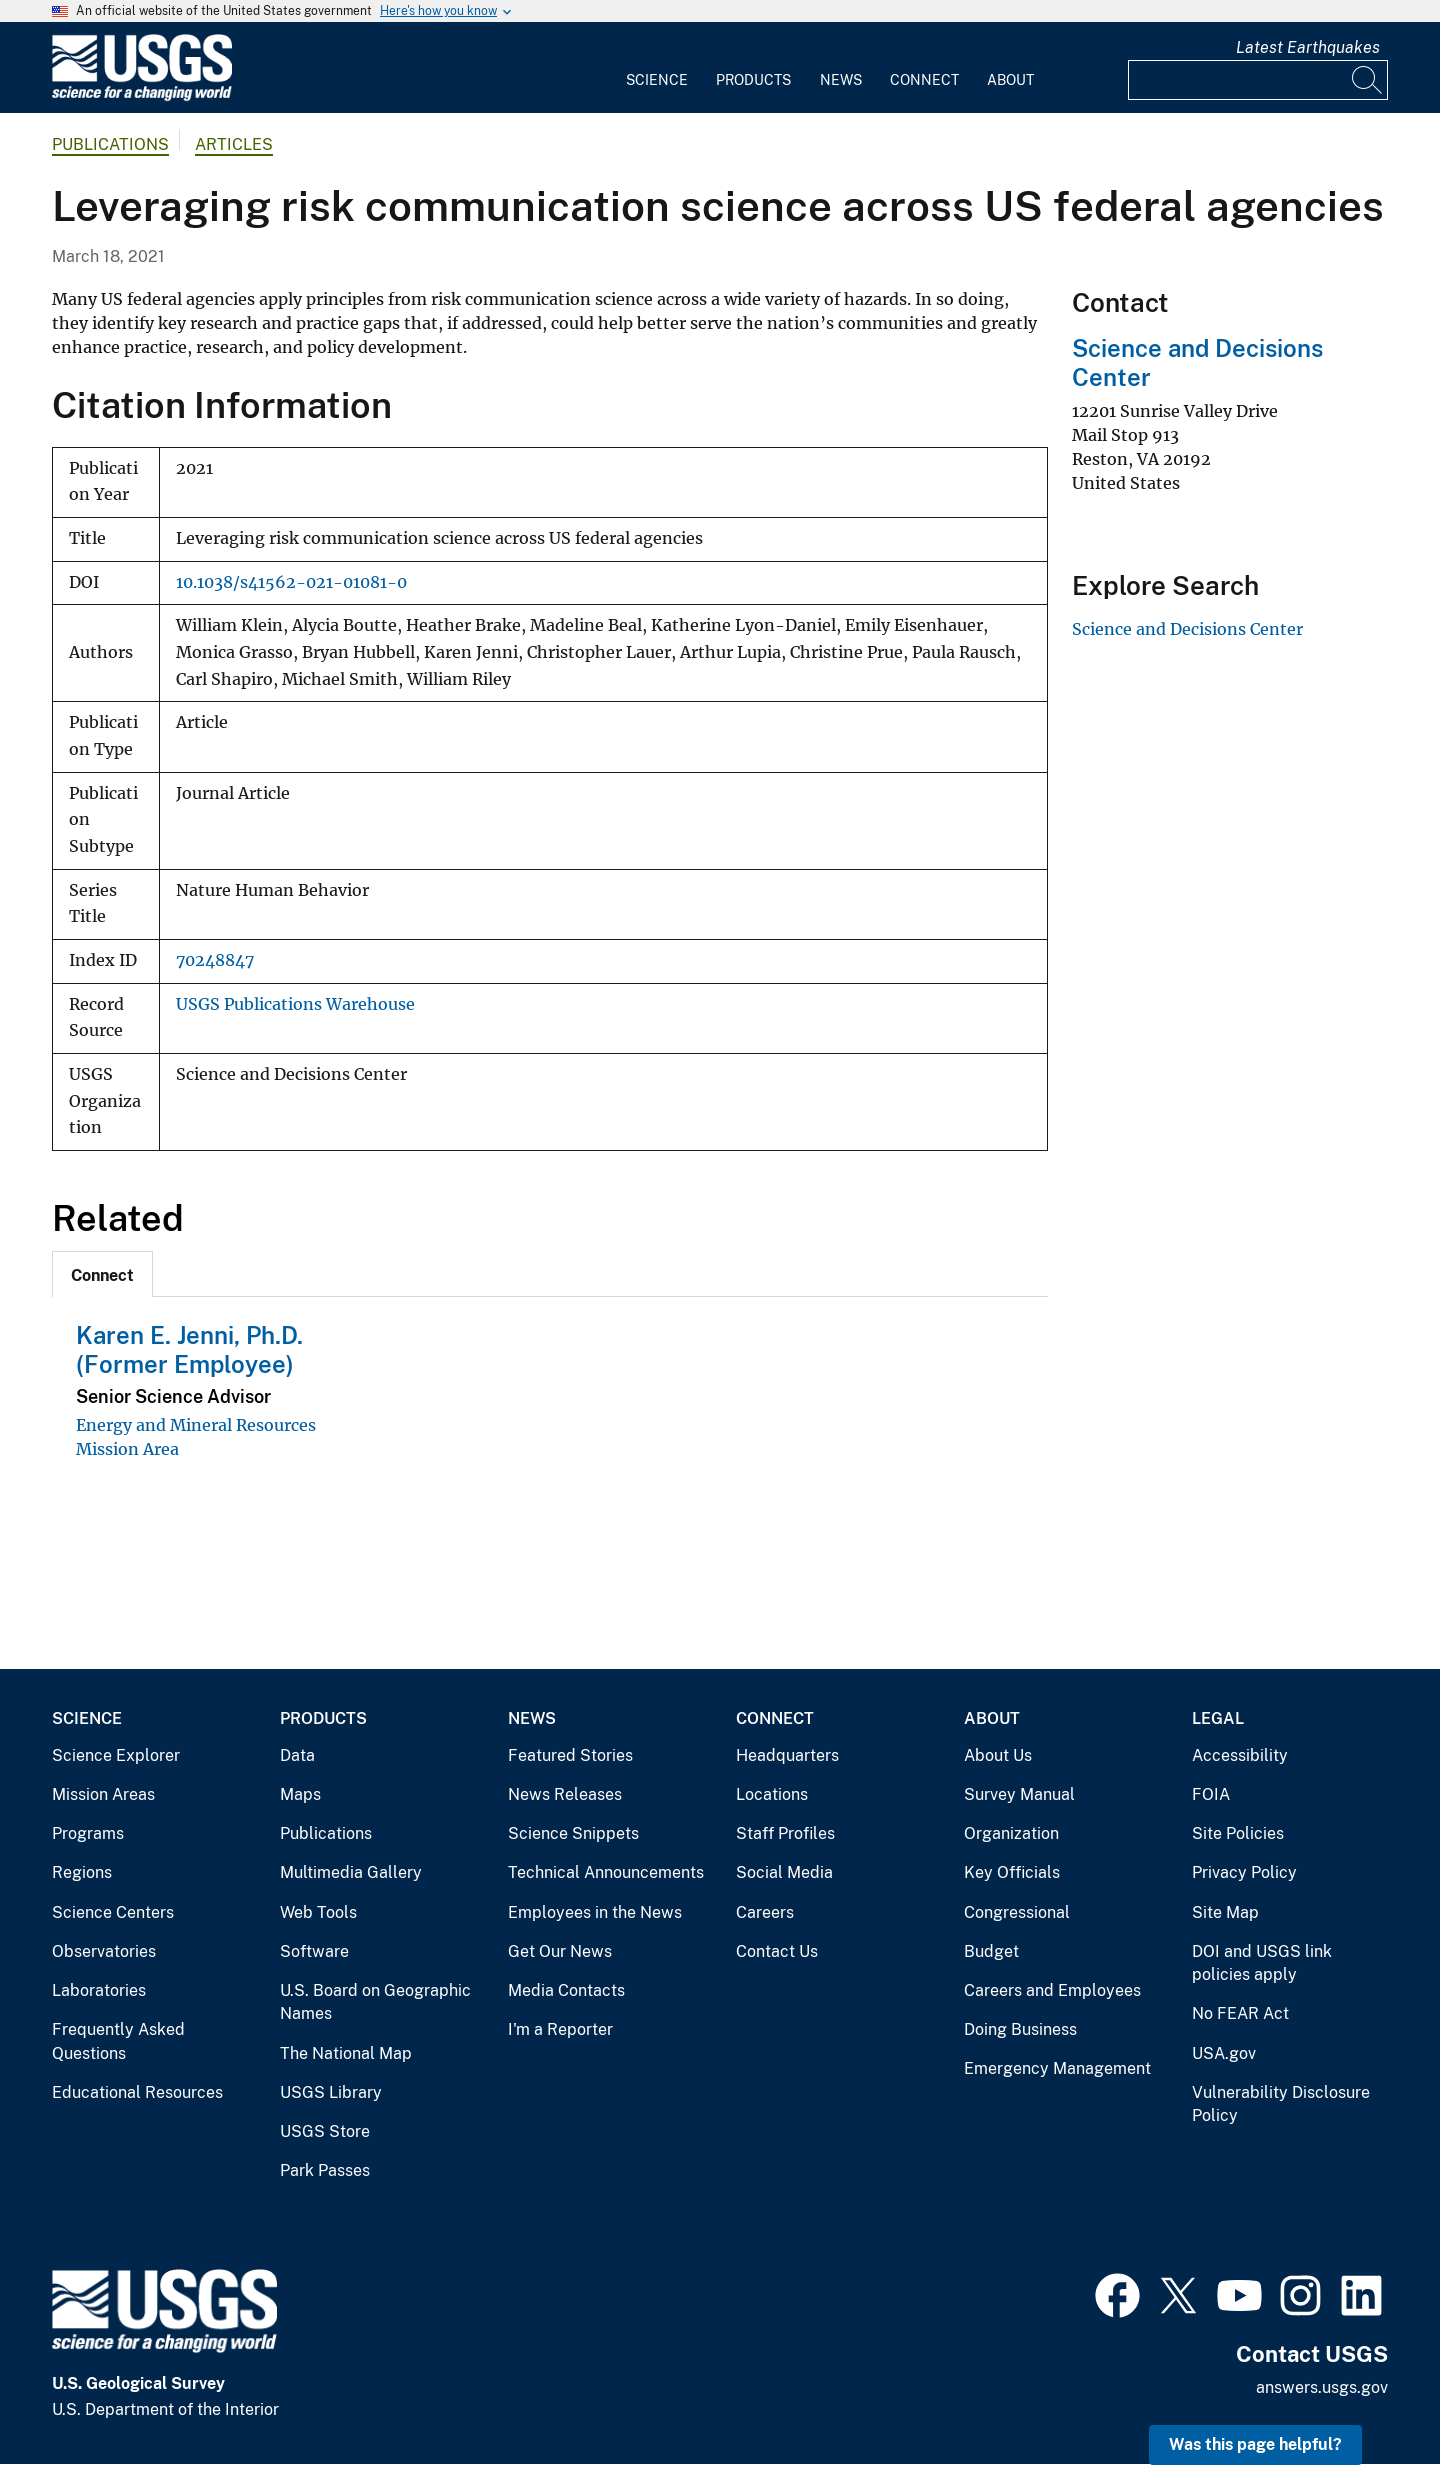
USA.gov (1224, 2053)
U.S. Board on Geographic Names (375, 2002)
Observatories (104, 1951)
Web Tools (318, 1912)
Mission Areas (103, 1794)
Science (657, 80)
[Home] (142, 96)
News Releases (565, 1794)
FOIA (1211, 1794)
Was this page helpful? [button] (1255, 2444)
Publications (110, 144)
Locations (772, 1794)
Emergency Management (1057, 2068)
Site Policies (1238, 1833)
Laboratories (99, 1990)
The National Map (346, 2053)
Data (297, 1755)
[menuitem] (657, 68)
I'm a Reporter (560, 2029)
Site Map (1225, 1912)
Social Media (784, 1872)
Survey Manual (1019, 1794)
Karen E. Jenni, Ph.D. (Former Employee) (189, 1349)
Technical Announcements (606, 1872)
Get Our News (560, 1951)
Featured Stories (570, 1755)
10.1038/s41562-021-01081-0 (291, 582)
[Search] (1368, 80)
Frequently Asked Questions (118, 2041)
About (1010, 80)
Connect (924, 80)
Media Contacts (566, 1990)
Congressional (1017, 1912)
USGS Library (331, 2092)
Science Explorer (116, 1755)
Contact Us (777, 1951)
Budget (991, 1951)
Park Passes (325, 2170)
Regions (82, 1872)
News (841, 80)
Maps (300, 1794)
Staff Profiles (785, 1833)
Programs (88, 1833)
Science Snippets (573, 1833)
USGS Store (325, 2131)
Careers (765, 1912)
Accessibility (1240, 1755)
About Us (998, 1755)
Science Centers (113, 1912)
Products (753, 80)
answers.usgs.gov (1322, 2387)
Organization (1011, 1833)
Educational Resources (137, 2092)
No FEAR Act (1240, 2013)
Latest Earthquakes (1308, 47)
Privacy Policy (1244, 1872)
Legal (1218, 1718)
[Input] (1258, 80)
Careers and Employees (1052, 1990)
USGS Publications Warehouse (295, 1004)
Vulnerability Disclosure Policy (1281, 2104)
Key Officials (1012, 1872)
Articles (234, 144)
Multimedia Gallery (351, 1872)
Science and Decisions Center (1187, 629)
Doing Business (1020, 2029)
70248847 (215, 960)
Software (314, 1951)
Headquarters (787, 1755)
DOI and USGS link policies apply (1262, 1963)
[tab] (102, 1274)
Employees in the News (595, 1912)
